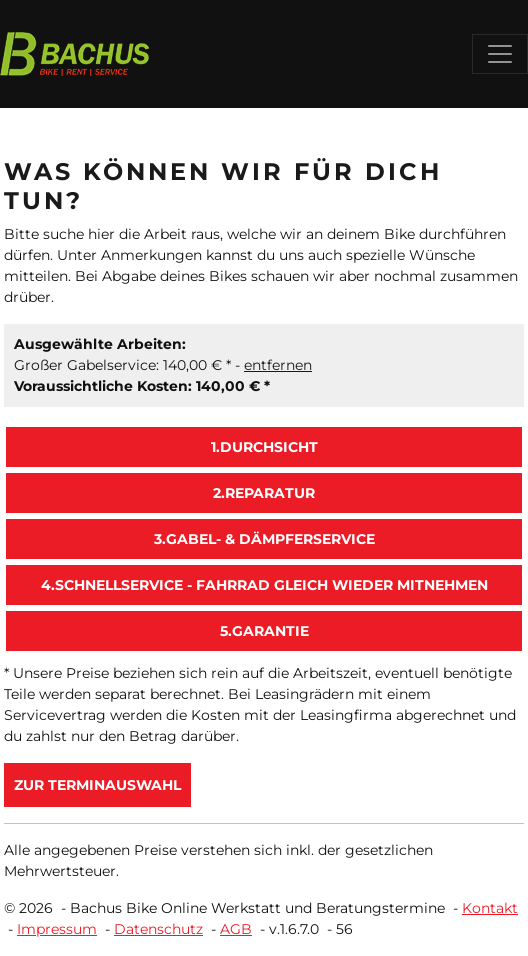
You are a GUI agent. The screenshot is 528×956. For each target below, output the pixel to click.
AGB (236, 929)
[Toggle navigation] (500, 54)
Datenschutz (158, 929)
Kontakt (490, 908)
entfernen (278, 365)
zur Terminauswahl (97, 785)
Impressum (57, 929)
